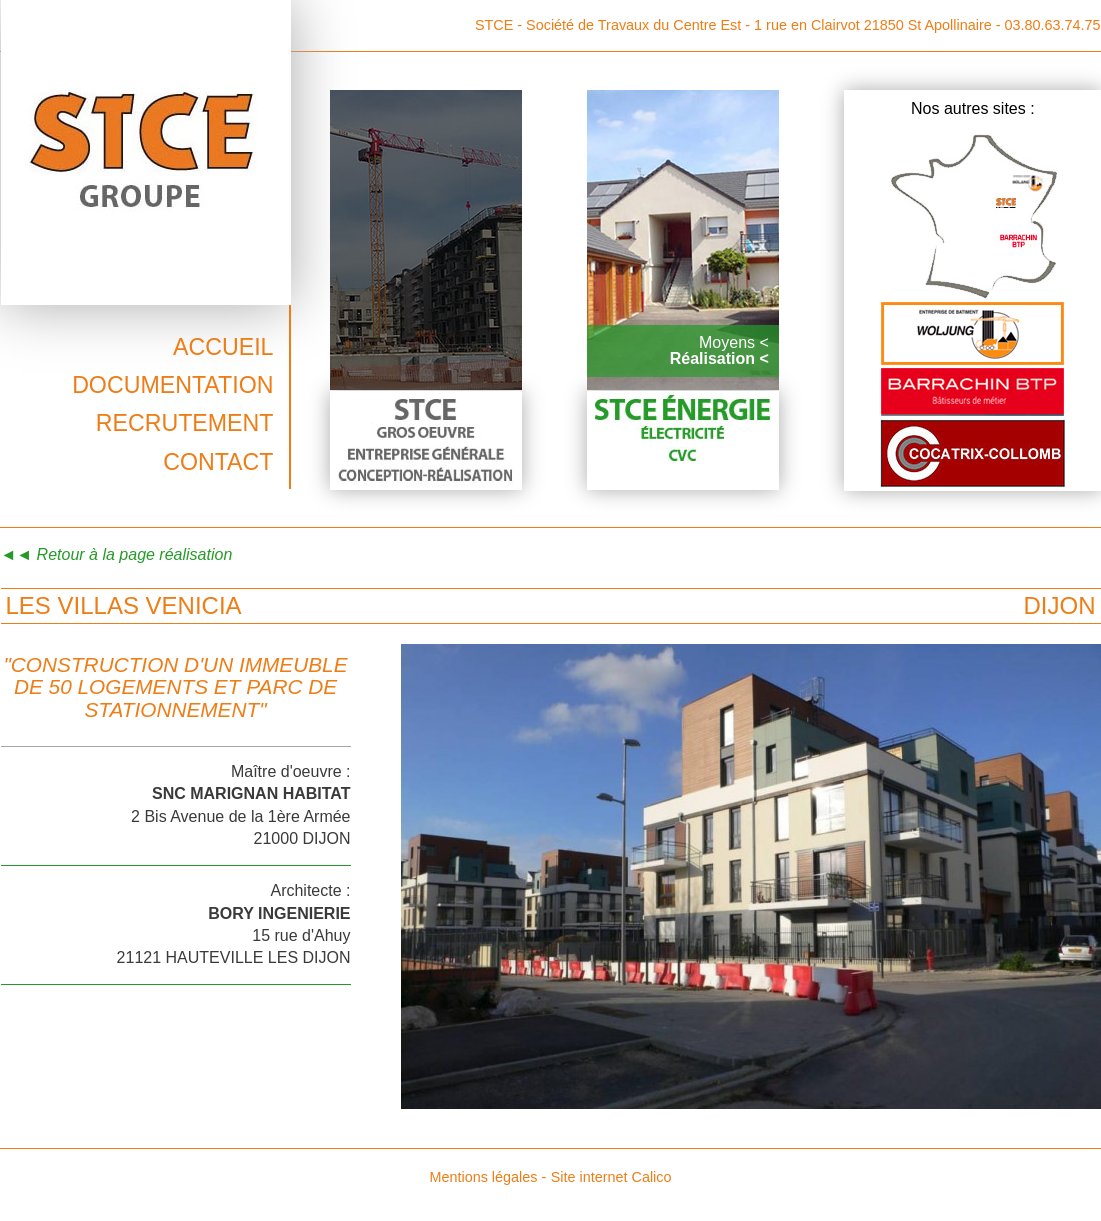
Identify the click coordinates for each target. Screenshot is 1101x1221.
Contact (218, 462)
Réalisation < (719, 358)
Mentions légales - (487, 1177)
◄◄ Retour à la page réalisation (117, 554)
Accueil (223, 347)
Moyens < (734, 342)
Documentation (172, 385)
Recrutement (185, 423)
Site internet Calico (611, 1177)
